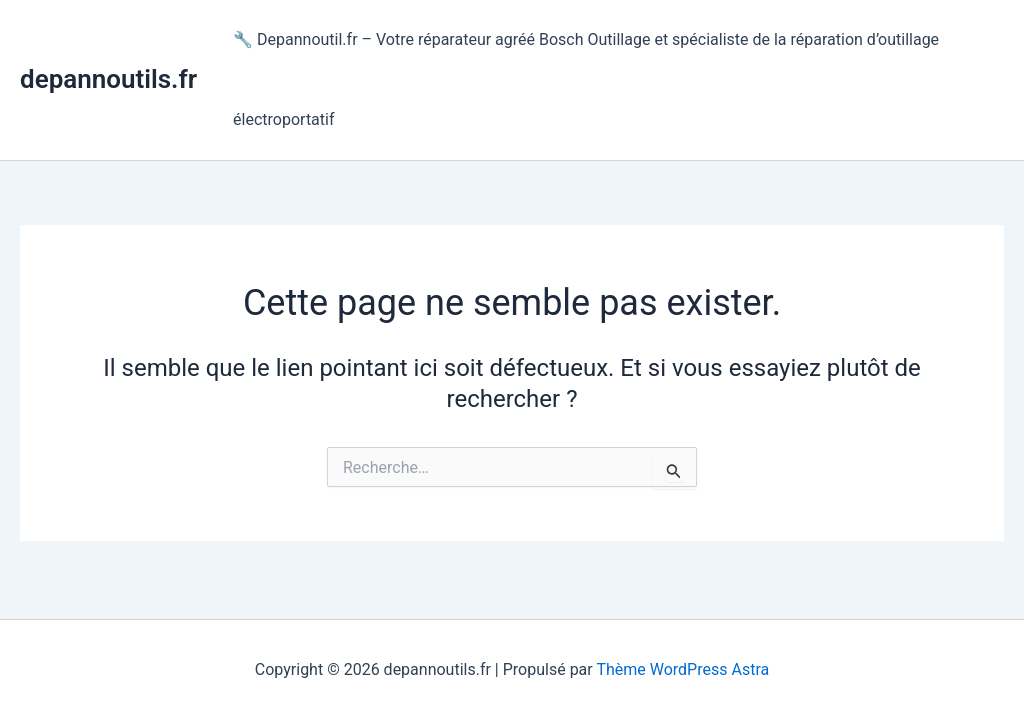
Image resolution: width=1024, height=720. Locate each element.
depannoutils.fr (108, 79)
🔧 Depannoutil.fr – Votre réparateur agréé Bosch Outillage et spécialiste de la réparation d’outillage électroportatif (586, 79)
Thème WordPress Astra (682, 669)
